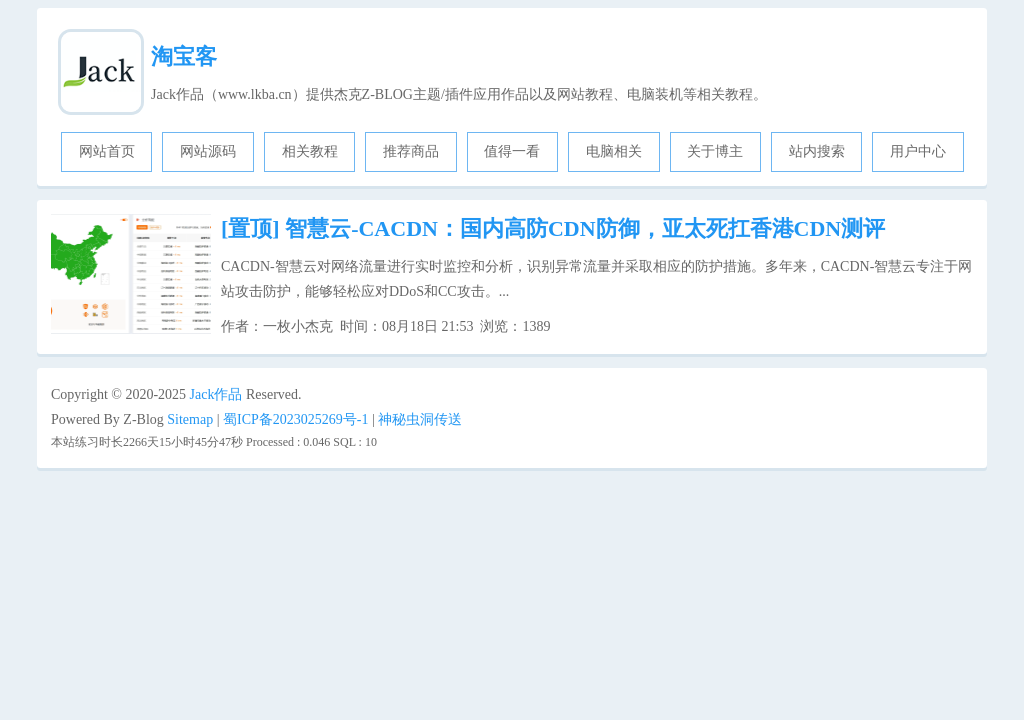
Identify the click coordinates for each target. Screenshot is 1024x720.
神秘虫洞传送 (420, 419)
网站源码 (208, 151)
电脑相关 (614, 151)
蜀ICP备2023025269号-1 (295, 419)
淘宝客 (184, 56)
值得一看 (512, 151)
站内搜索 (817, 151)
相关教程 (310, 151)
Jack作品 (216, 394)
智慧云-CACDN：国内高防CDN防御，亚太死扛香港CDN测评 (553, 228)
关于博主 (715, 151)
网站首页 (107, 151)
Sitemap (190, 419)
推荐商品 (411, 151)
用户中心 (918, 151)
